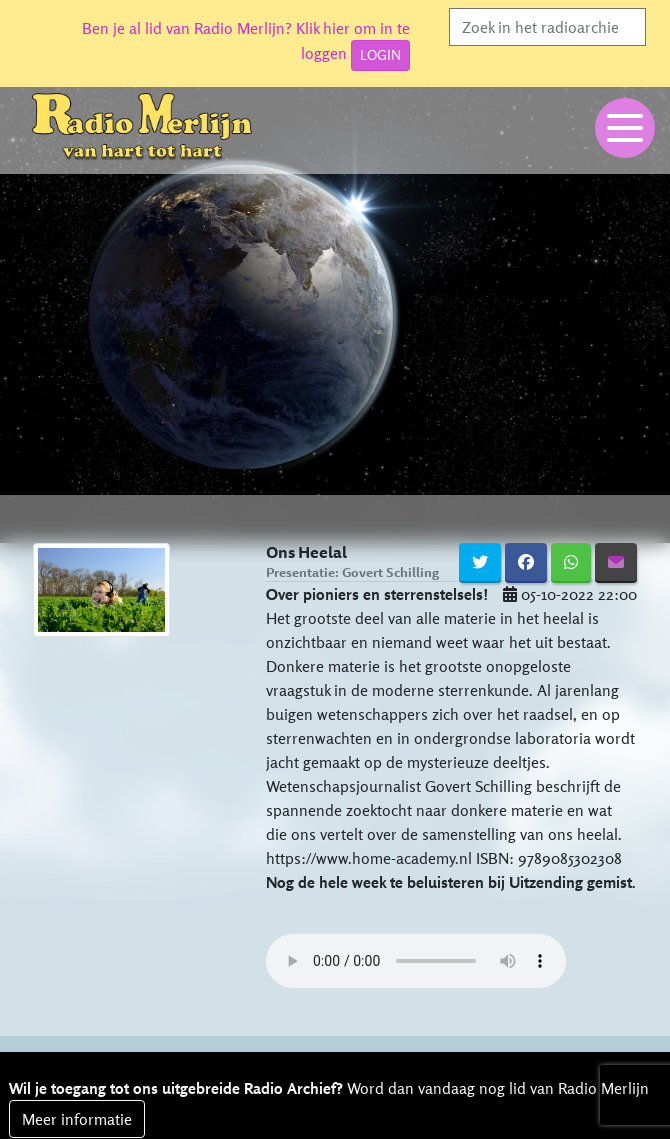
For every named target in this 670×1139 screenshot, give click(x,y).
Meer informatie (77, 1119)
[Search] (547, 27)
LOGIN (380, 55)
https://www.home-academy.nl (369, 858)
